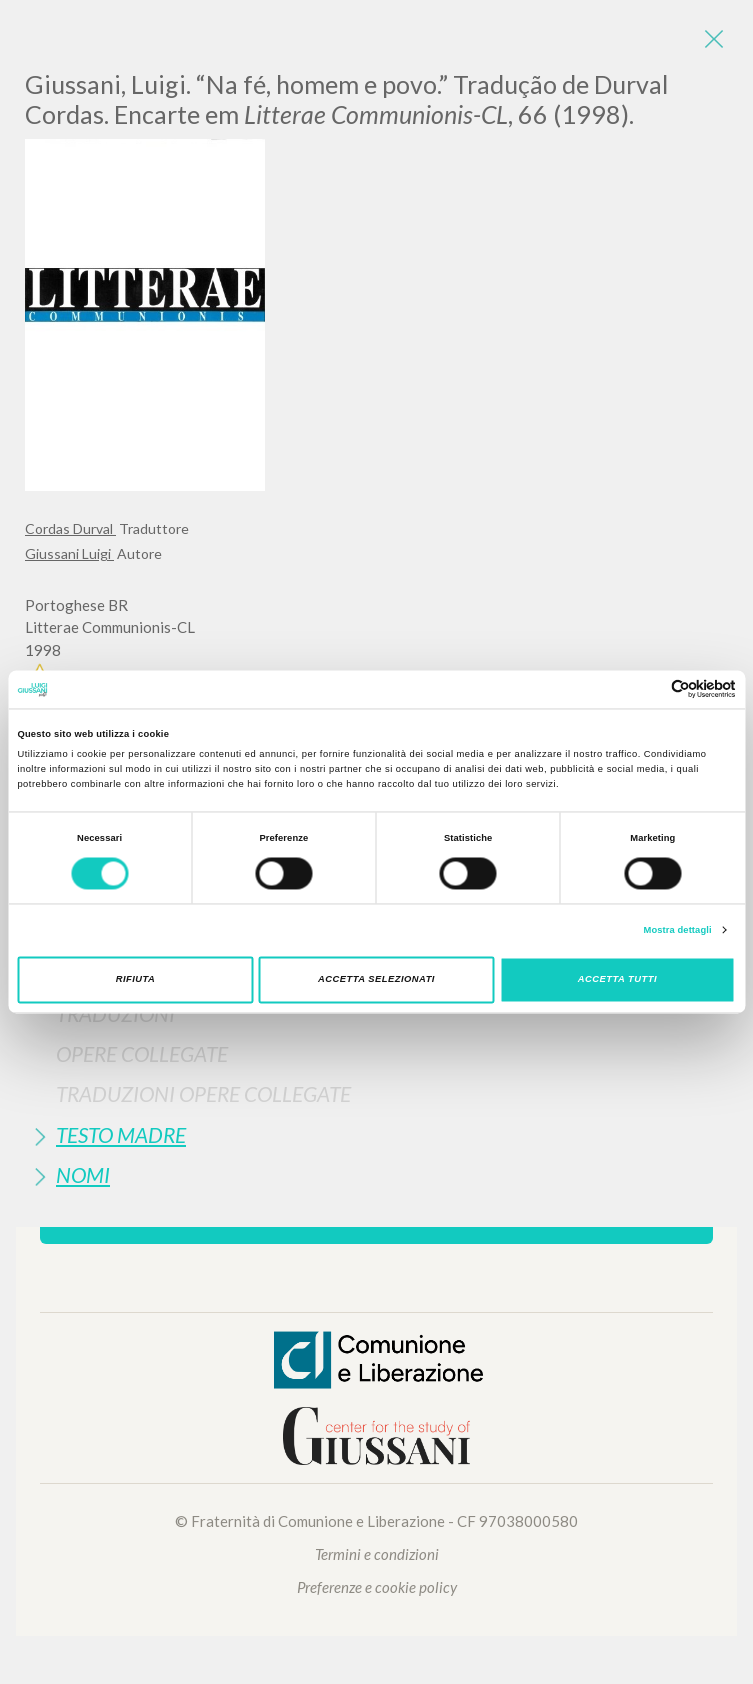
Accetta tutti (617, 980)
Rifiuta (136, 980)
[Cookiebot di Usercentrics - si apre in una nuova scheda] (648, 689)
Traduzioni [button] (115, 1013)
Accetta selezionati (376, 980)
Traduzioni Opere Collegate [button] (203, 1093)
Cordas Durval (70, 528)
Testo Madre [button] (121, 1134)
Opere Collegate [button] (142, 1053)
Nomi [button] (83, 1174)
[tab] (376, 1013)
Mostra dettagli (678, 930)
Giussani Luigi (69, 553)
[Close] (713, 40)
